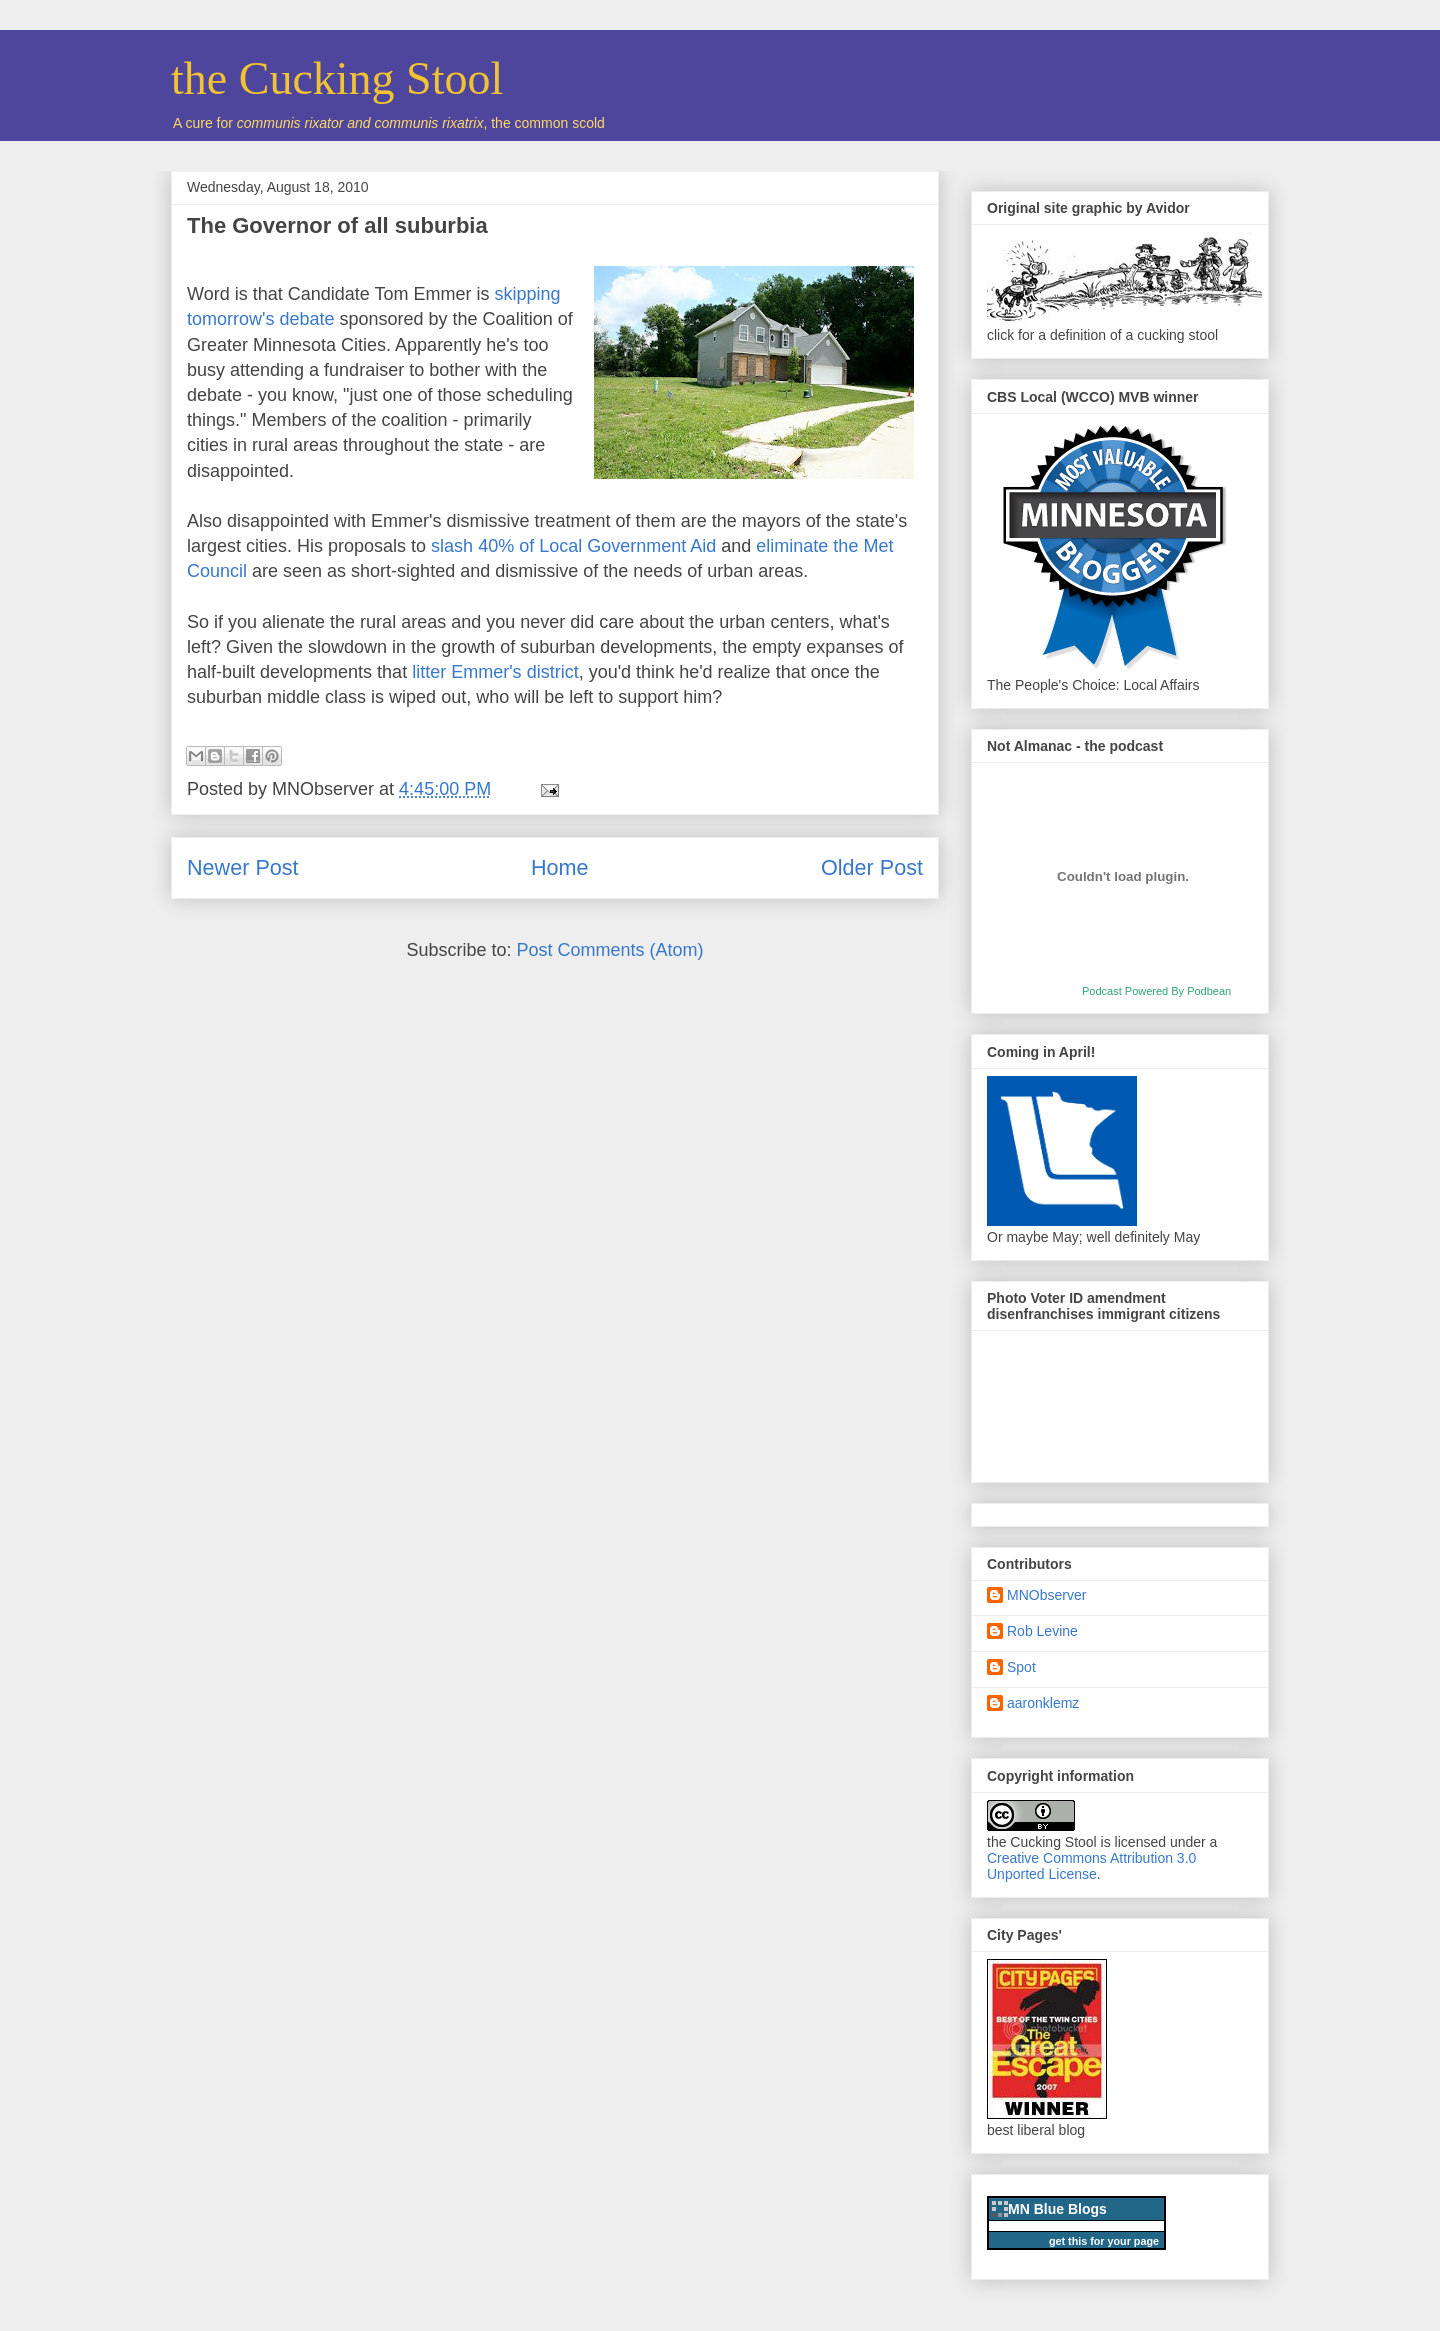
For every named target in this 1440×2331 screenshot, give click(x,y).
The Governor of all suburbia (337, 225)
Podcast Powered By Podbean (1156, 991)
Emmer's (486, 672)
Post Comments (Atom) (610, 950)
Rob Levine (1042, 1631)
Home (560, 867)
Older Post (872, 867)
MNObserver (1046, 1595)
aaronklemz (1043, 1703)
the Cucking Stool (337, 78)
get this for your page (1104, 2241)
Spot (1021, 1667)
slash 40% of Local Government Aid (573, 546)
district (553, 672)
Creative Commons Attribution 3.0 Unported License (1091, 1866)
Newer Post (243, 867)
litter (429, 672)
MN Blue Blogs (1057, 2209)
